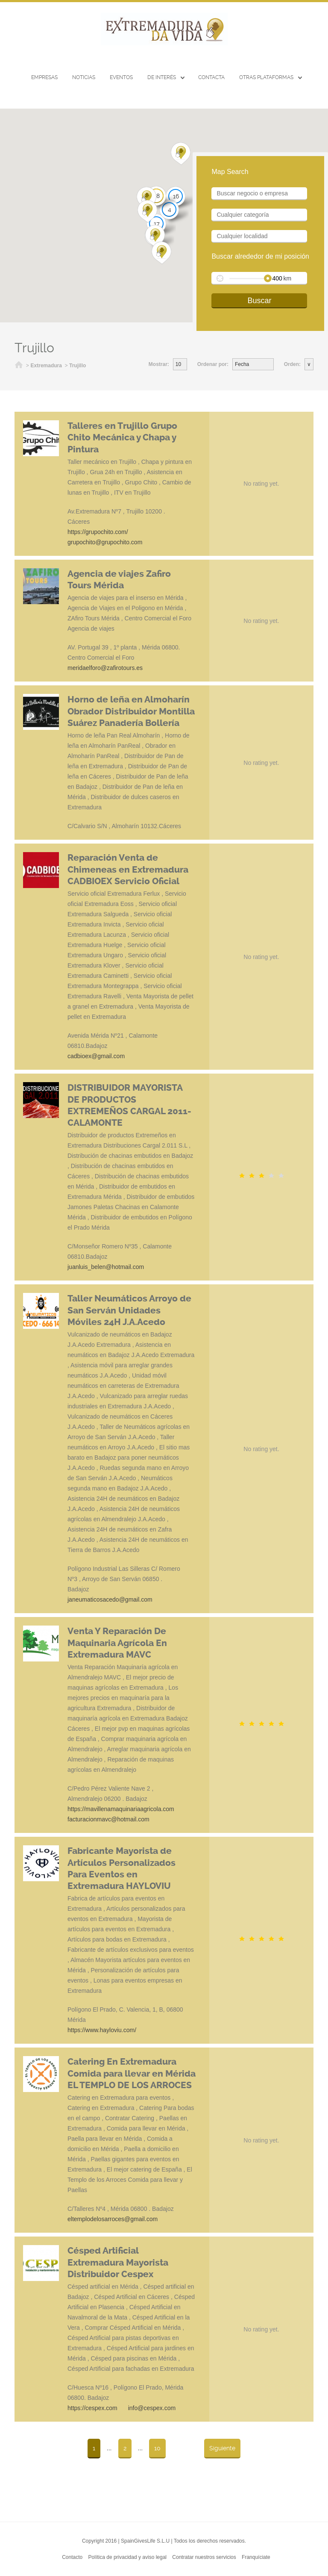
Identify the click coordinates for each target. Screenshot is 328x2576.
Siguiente (222, 2448)
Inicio (19, 365)
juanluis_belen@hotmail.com (105, 1266)
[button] (147, 212)
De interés (161, 77)
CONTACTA (211, 77)
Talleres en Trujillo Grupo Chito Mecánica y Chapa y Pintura (122, 437)
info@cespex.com (152, 2408)
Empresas (44, 77)
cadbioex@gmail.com (96, 1056)
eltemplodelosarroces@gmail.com (112, 2219)
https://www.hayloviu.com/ (101, 2030)
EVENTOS (121, 77)
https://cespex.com (92, 2408)
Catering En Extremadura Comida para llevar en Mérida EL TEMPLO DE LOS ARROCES (131, 2073)
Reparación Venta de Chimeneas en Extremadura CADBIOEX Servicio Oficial (127, 869)
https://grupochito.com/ (97, 531)
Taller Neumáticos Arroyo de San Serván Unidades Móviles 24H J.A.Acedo (129, 1310)
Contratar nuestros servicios (204, 2557)
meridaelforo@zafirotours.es (105, 667)
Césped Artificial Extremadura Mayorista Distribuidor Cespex (117, 2262)
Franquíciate (256, 2557)
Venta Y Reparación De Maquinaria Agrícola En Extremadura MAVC (117, 1643)
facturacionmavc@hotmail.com (108, 1819)
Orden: (292, 364)
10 (157, 2448)
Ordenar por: (212, 364)
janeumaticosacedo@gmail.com (109, 1599)
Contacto (72, 2557)
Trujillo (77, 366)
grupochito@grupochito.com (104, 542)
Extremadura (46, 366)
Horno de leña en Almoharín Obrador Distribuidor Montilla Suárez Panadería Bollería (131, 711)
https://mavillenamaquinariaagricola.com (120, 1809)
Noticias (83, 77)
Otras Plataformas (266, 77)
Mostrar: (159, 364)
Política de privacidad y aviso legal (127, 2557)
